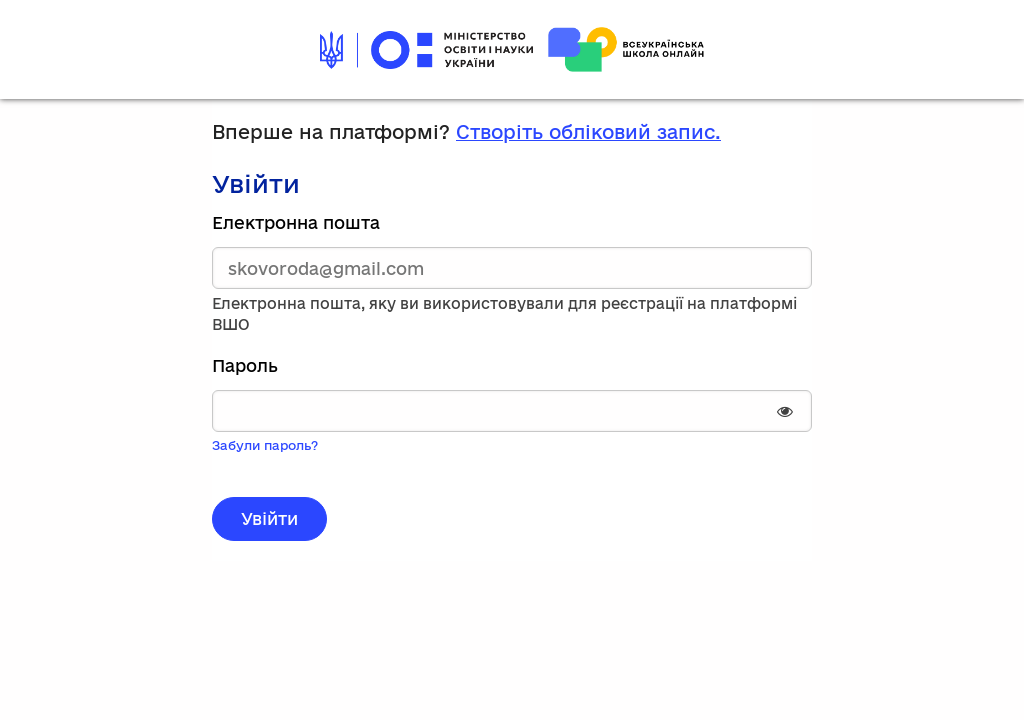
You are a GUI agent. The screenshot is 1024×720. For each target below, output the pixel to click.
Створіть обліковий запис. (588, 132)
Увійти (269, 518)
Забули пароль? (265, 445)
